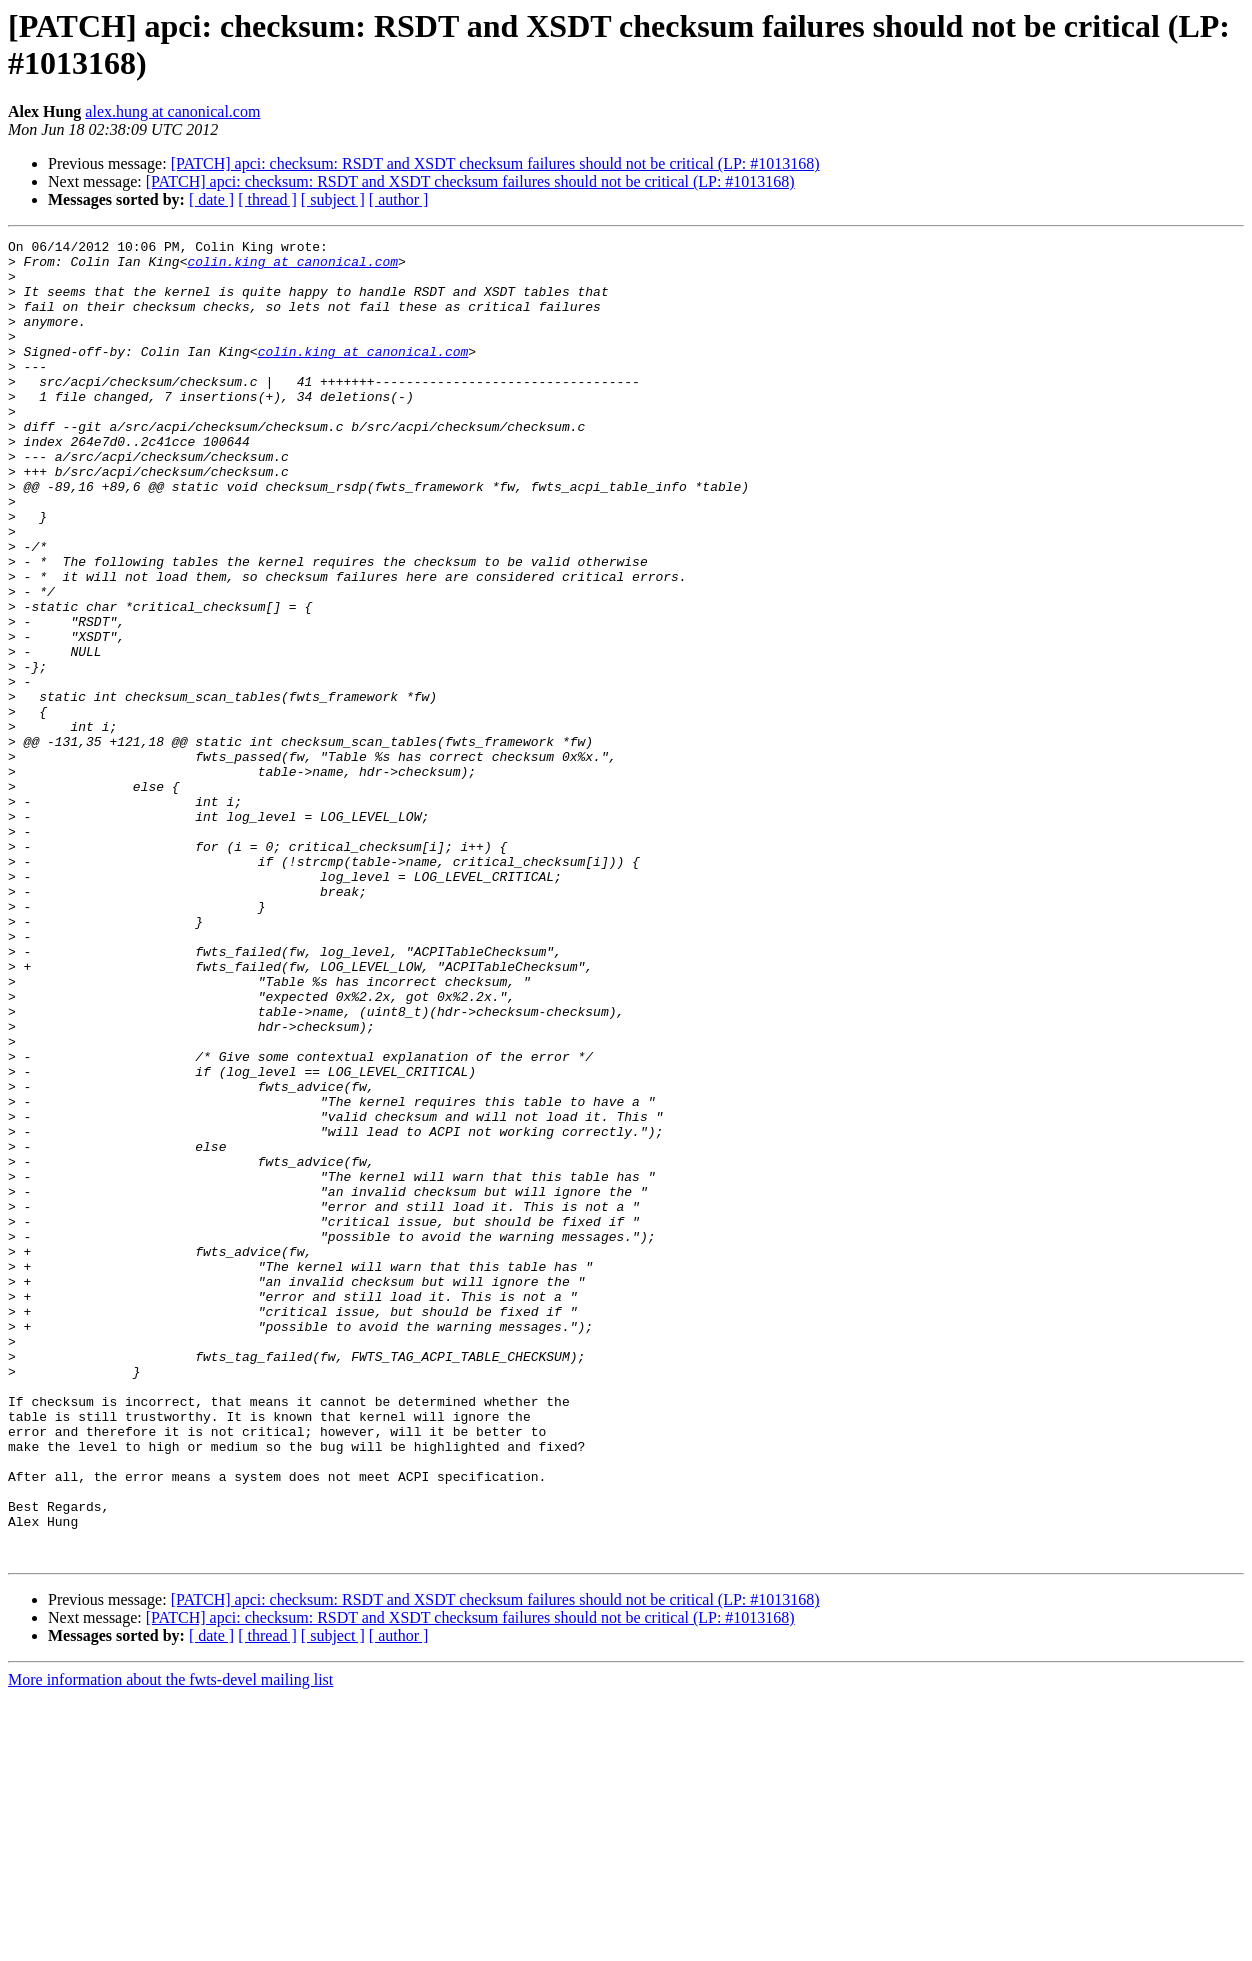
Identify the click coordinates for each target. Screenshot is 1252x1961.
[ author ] (399, 199)
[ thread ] (267, 199)
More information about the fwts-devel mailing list (170, 1943)
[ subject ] (333, 199)
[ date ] (211, 199)
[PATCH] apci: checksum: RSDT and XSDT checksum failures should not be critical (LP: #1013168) (495, 163)
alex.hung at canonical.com (172, 111)
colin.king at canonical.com (292, 267)
